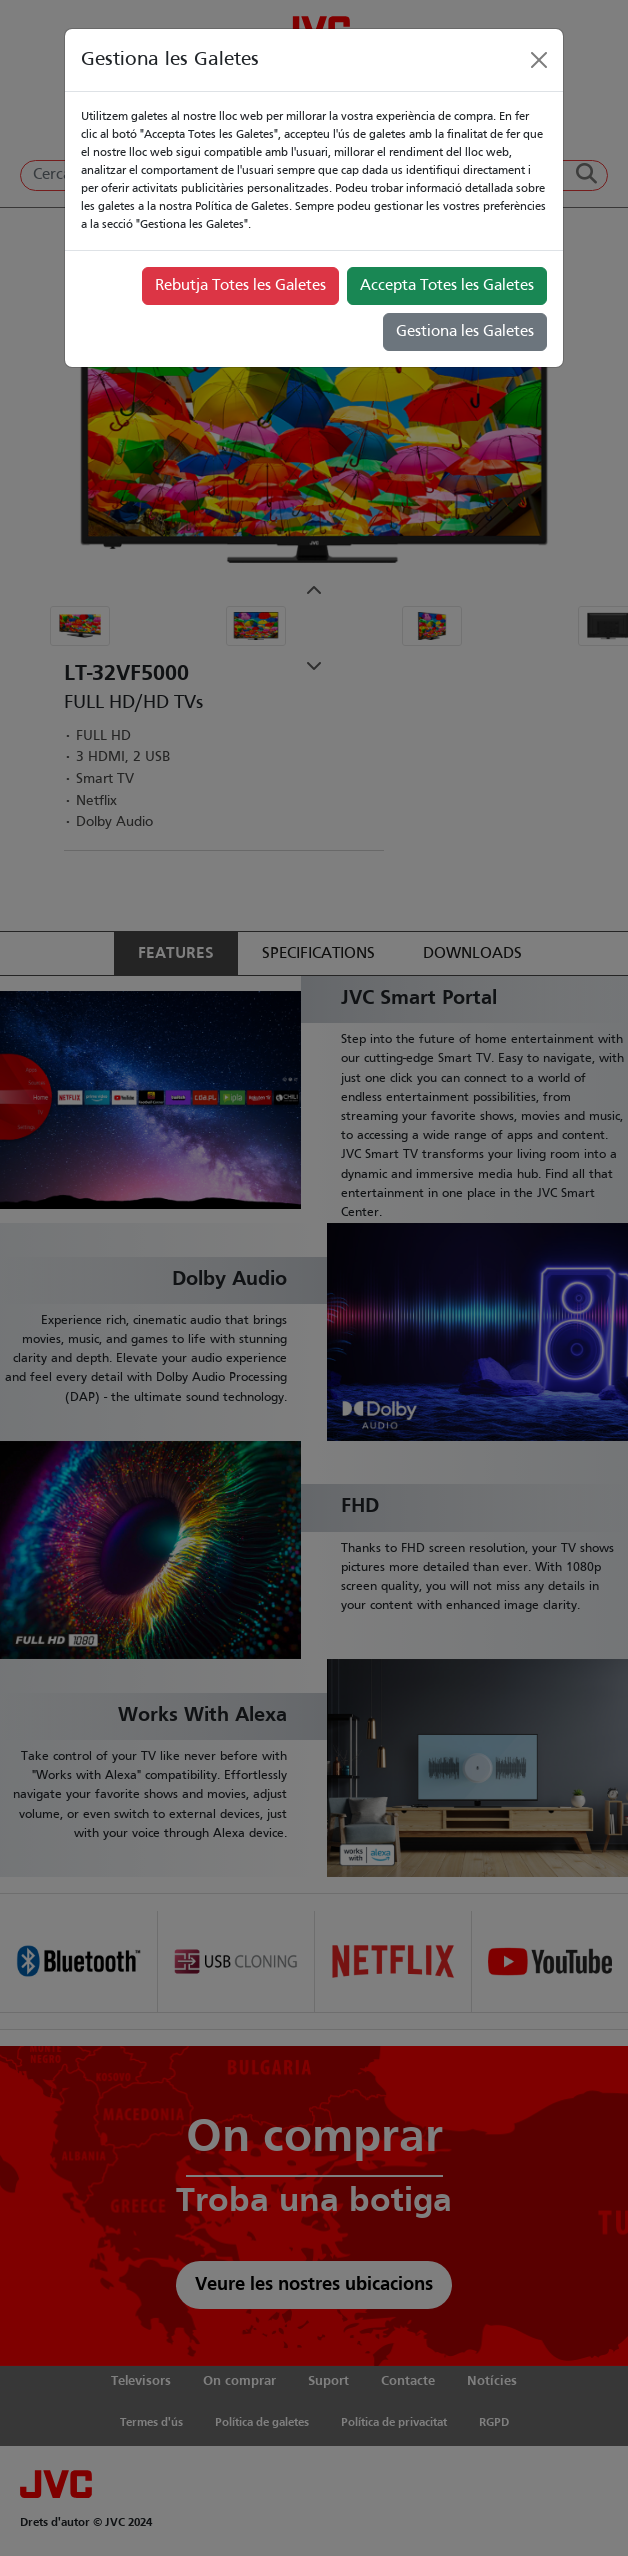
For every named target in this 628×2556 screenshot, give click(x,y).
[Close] (539, 60)
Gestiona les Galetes (465, 332)
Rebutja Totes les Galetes (240, 286)
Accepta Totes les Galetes (447, 286)
